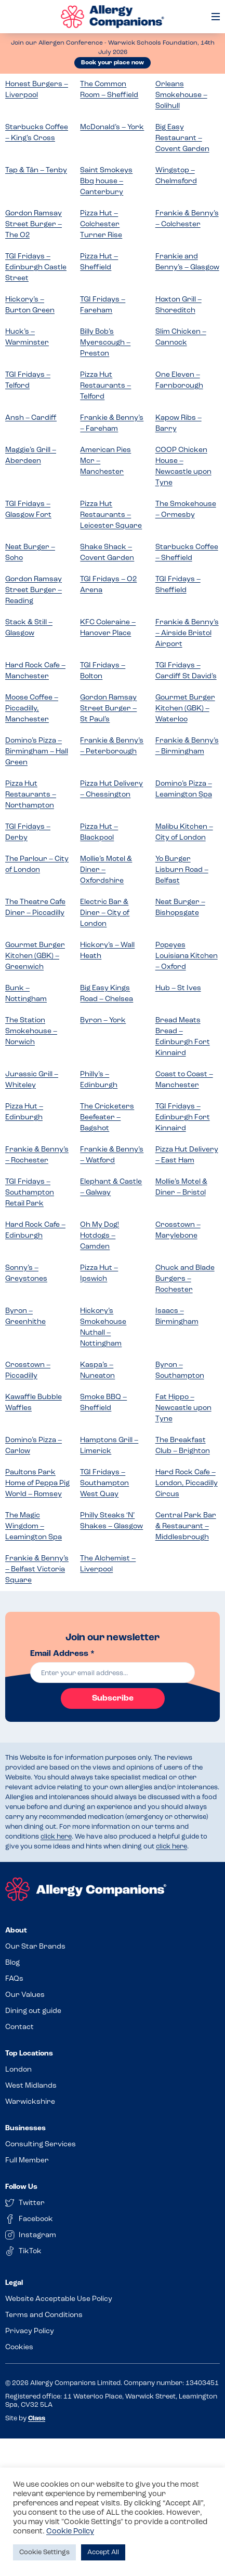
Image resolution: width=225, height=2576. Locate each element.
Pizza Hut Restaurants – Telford (105, 386)
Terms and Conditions (44, 2315)
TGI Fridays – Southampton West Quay (104, 1483)
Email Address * (62, 1654)
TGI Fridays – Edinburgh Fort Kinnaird (182, 1117)
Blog (12, 1963)
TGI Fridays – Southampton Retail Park (29, 1193)
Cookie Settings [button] (44, 2552)
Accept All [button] (103, 2552)
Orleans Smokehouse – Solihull (181, 95)
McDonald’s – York (112, 127)
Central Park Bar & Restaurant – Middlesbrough (185, 1526)
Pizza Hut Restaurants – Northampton (30, 795)
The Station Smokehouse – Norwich (31, 1031)
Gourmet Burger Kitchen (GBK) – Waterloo (185, 708)
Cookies (19, 2347)
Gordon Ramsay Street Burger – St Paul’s (108, 708)
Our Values (25, 1995)
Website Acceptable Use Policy (58, 2299)
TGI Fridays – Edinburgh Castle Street (36, 267)
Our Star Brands (35, 1947)
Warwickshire (30, 2102)
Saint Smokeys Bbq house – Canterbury (106, 181)
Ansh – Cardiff (31, 418)
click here (56, 1836)
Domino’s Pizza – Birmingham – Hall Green (36, 751)
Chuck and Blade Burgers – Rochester (185, 1279)
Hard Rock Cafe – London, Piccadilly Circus (186, 1483)
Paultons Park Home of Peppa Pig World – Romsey (37, 1483)
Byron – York (103, 1020)
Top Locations (29, 2054)
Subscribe (113, 1698)
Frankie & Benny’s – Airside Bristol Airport (187, 633)
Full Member (27, 2160)
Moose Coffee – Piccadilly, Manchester (31, 708)
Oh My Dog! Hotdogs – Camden (99, 1236)
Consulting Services (40, 2144)
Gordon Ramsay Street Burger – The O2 (33, 224)
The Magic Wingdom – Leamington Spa (33, 1526)
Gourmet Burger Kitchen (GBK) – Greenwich (35, 956)
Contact (19, 2027)
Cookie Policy (70, 2532)
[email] (112, 1672)
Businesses (25, 2128)
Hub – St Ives (178, 988)
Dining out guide (33, 2011)
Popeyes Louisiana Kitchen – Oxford (186, 956)
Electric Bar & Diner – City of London (104, 913)
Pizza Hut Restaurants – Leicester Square (111, 515)
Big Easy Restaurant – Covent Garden (182, 138)
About (16, 1931)
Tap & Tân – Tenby (36, 170)
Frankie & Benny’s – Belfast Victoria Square (37, 1569)
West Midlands (31, 2086)
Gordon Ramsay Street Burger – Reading (33, 590)
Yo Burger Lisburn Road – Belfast (181, 870)
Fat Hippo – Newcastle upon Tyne (183, 1408)
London (18, 2070)
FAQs (14, 1979)
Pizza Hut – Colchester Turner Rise (101, 224)
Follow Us (21, 2187)
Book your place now (112, 63)
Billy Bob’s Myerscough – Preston (105, 343)
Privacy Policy (29, 2331)
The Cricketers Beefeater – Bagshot (107, 1117)
